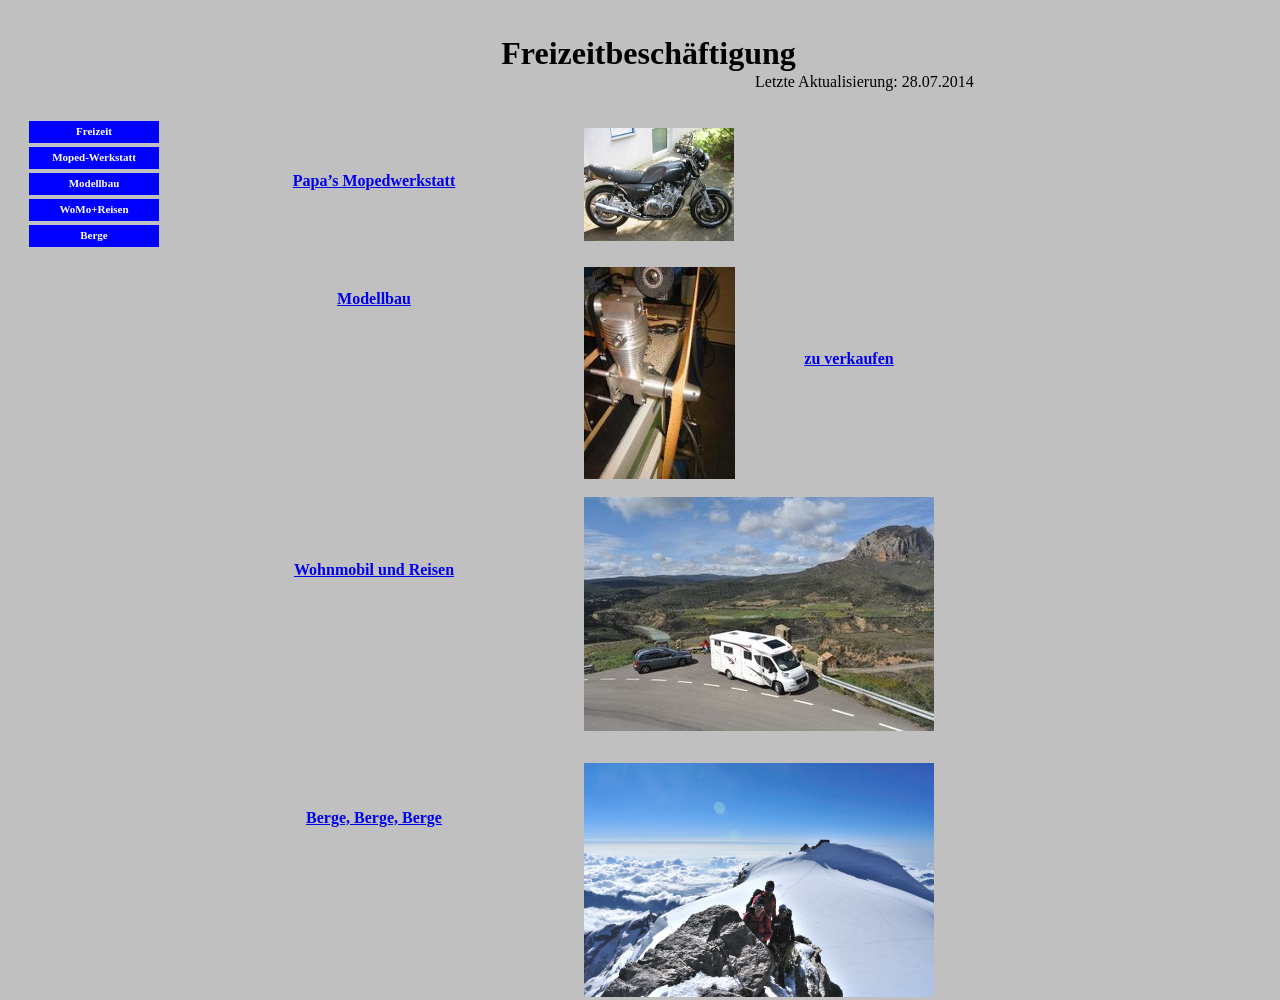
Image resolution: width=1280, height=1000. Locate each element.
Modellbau (374, 298)
